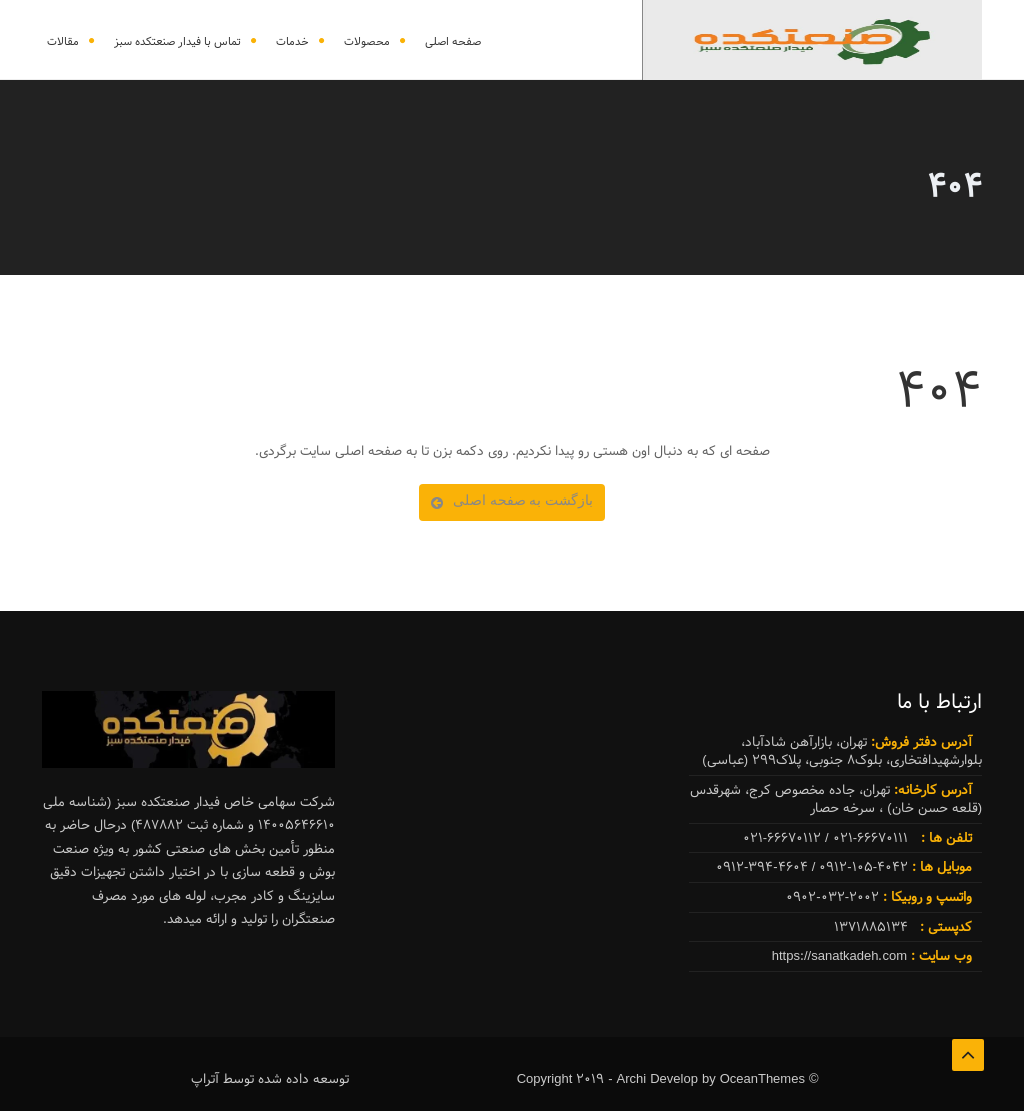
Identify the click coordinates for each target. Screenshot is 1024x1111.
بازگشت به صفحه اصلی (512, 500)
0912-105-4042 (863, 867)
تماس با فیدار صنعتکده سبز (177, 41)
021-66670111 (870, 838)
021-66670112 (782, 838)
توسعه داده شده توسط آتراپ (270, 1079)
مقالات (63, 41)
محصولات (367, 41)
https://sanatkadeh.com (841, 956)
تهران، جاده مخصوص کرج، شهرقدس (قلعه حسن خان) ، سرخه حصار (836, 799)
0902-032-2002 (879, 897)
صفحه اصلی (453, 41)
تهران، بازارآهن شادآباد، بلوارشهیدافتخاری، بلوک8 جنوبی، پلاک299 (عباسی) (842, 751)
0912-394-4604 (762, 867)
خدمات (292, 41)
